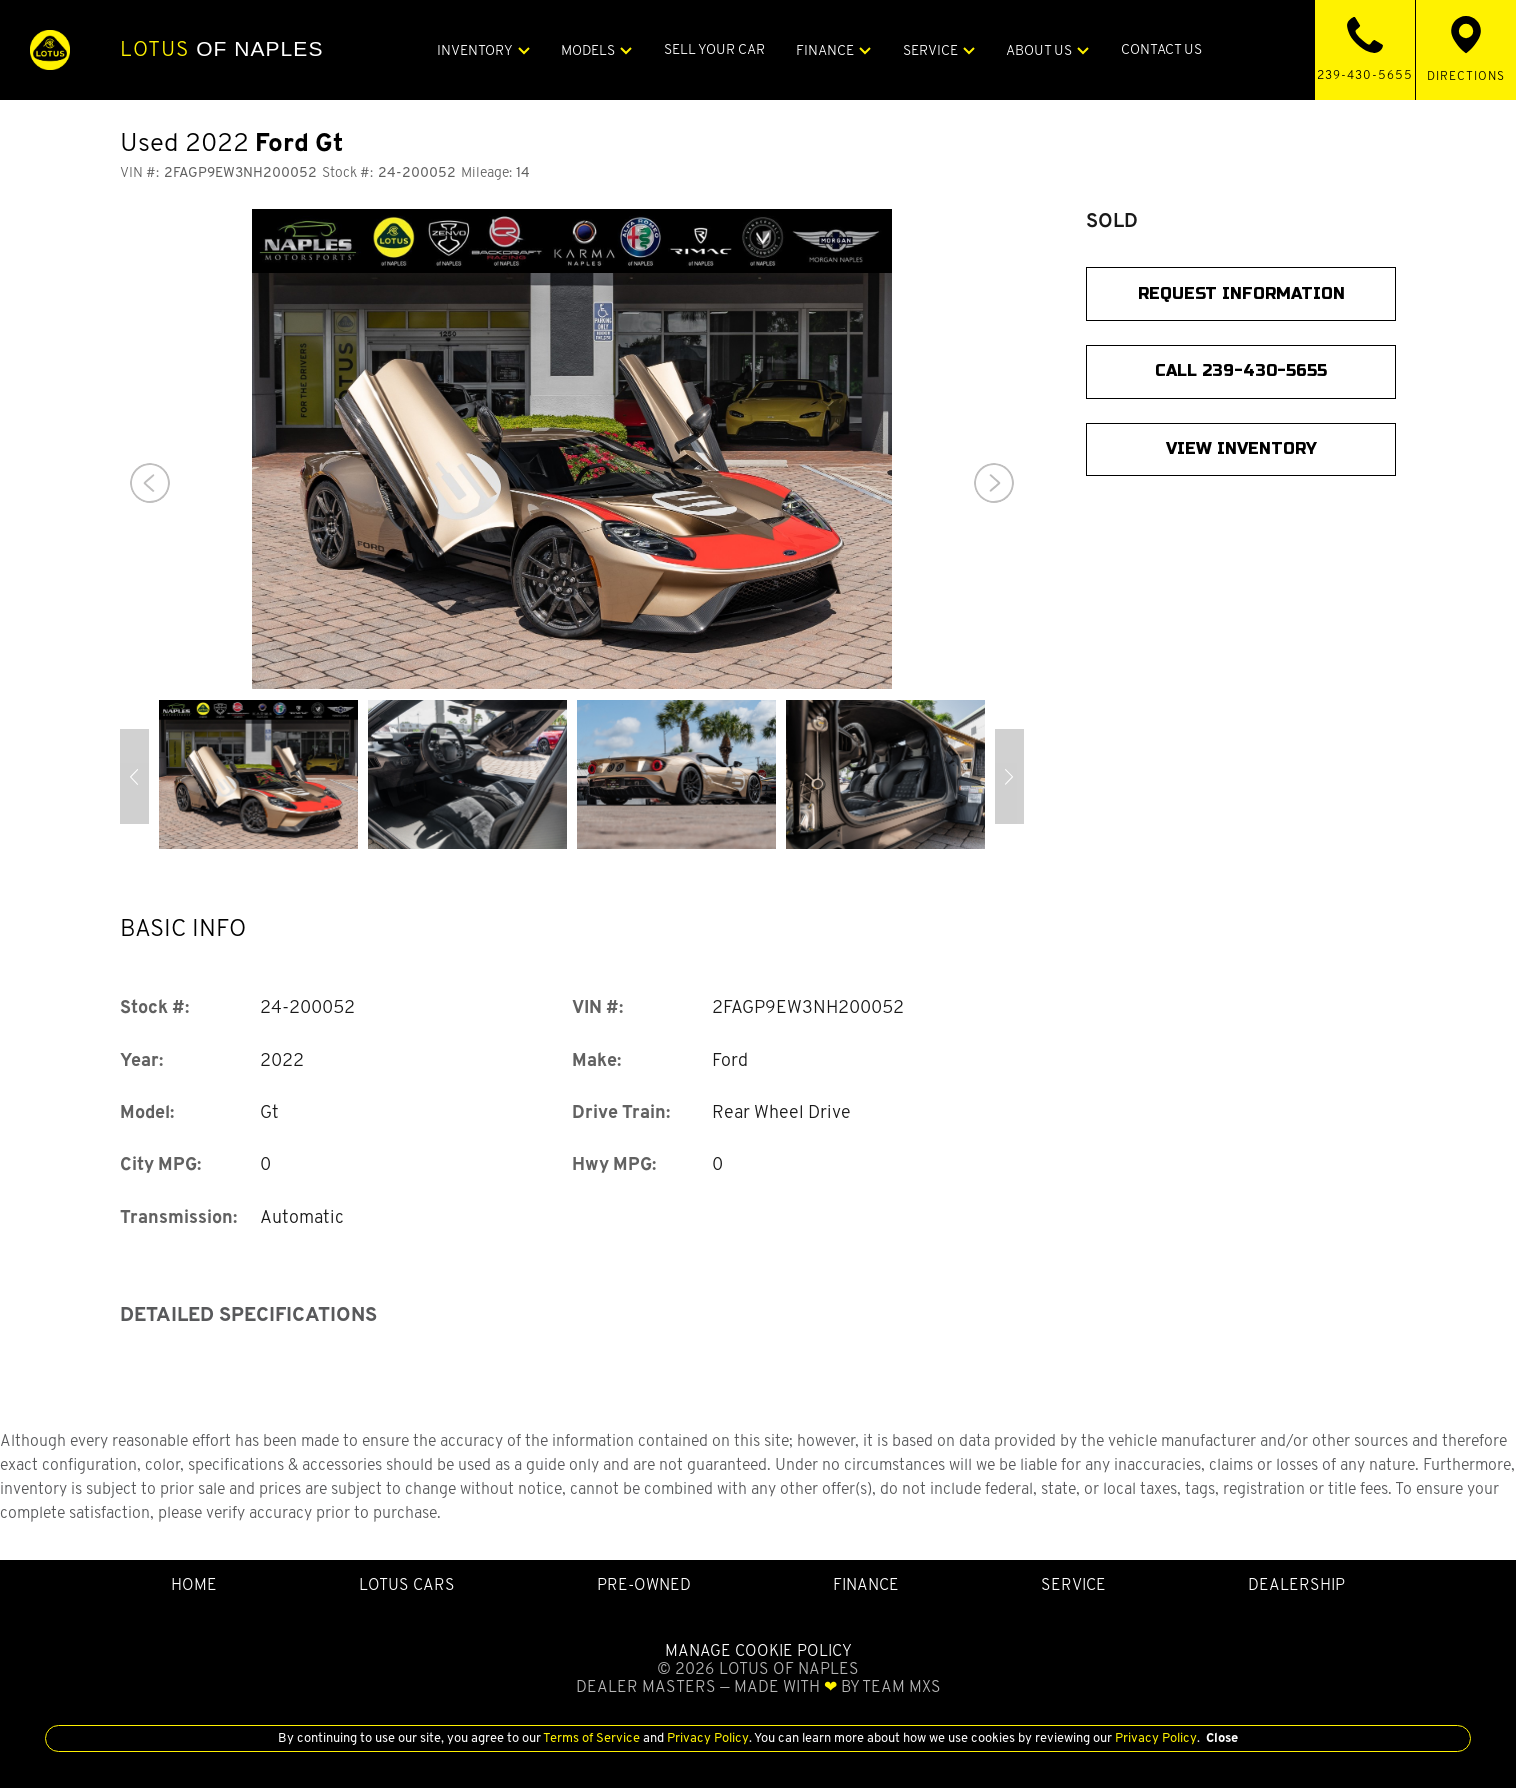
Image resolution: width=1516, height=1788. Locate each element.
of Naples (221, 49)
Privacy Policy (706, 1737)
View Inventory (1241, 448)
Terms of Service (592, 1737)
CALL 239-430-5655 (1241, 370)
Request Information (1241, 293)
